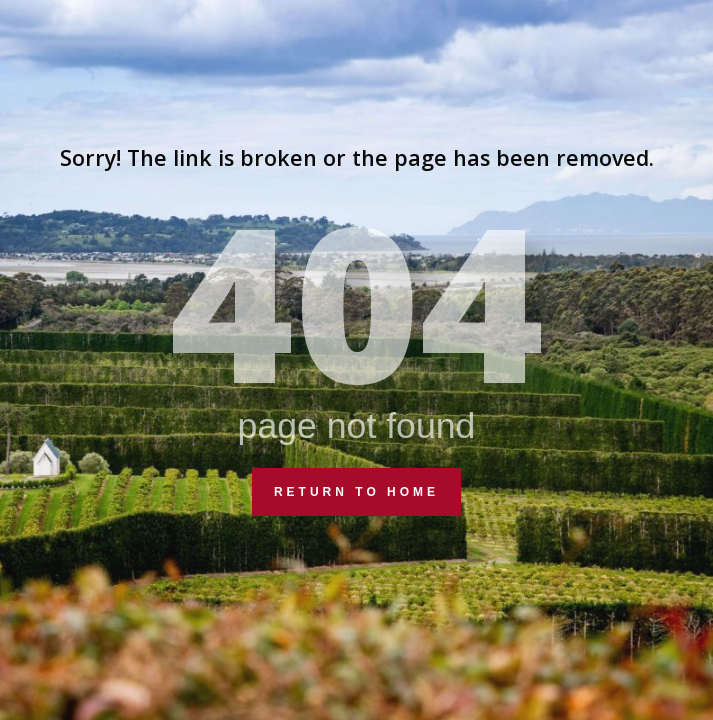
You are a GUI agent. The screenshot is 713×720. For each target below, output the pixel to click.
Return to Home (356, 492)
